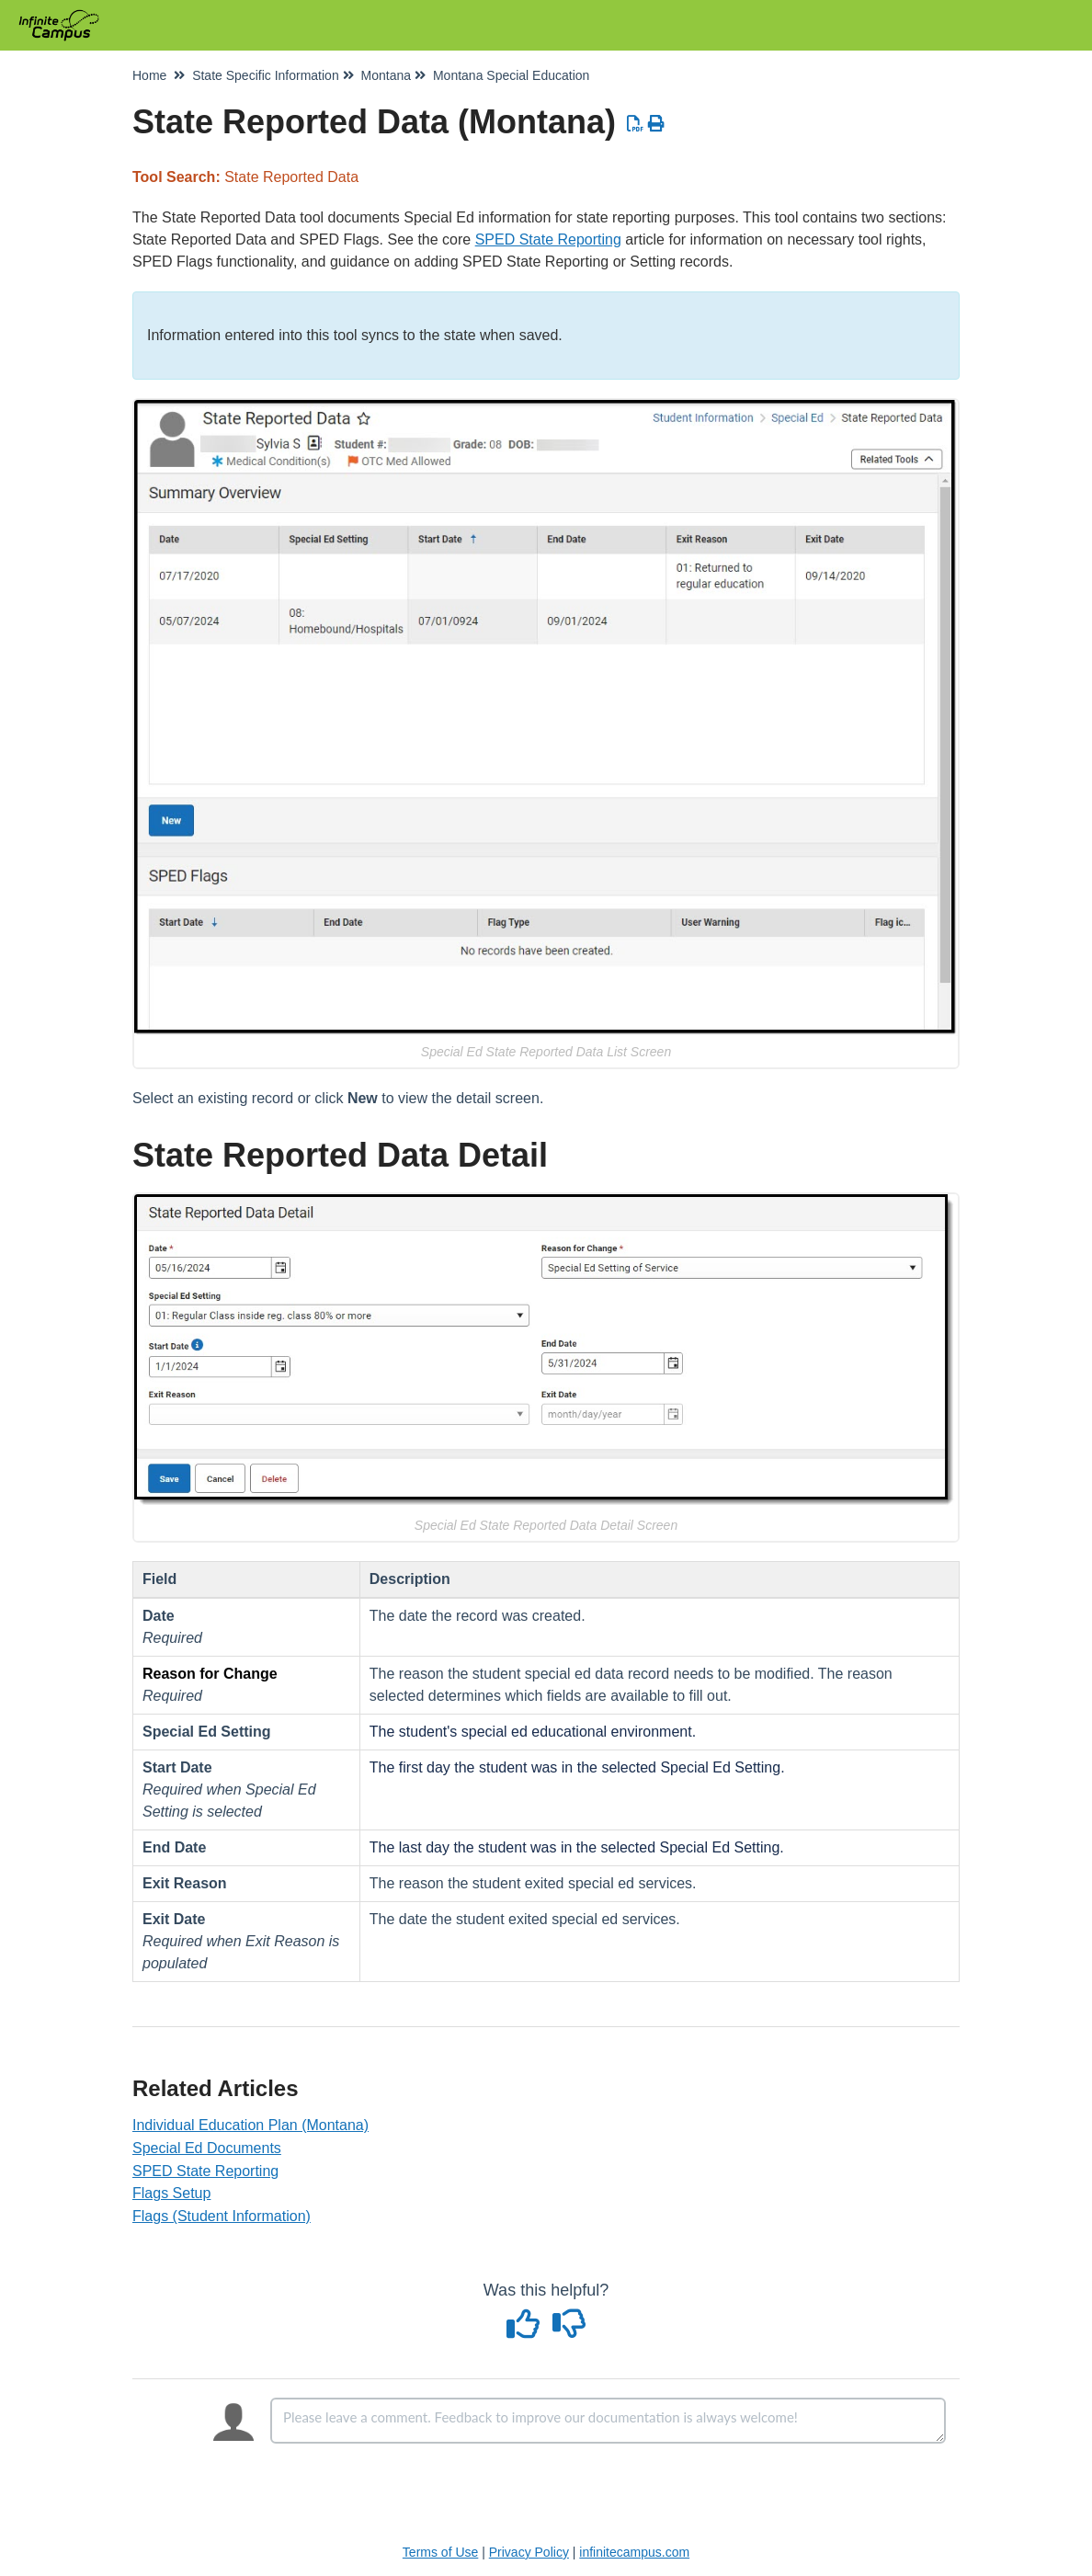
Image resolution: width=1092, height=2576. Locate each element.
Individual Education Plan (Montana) (250, 2125)
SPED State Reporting (548, 239)
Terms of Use (440, 2552)
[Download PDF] (635, 124)
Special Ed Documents (206, 2148)
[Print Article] (656, 124)
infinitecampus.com (634, 2552)
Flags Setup (171, 2193)
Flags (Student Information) (221, 2216)
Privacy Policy (529, 2552)
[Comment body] (608, 2421)
